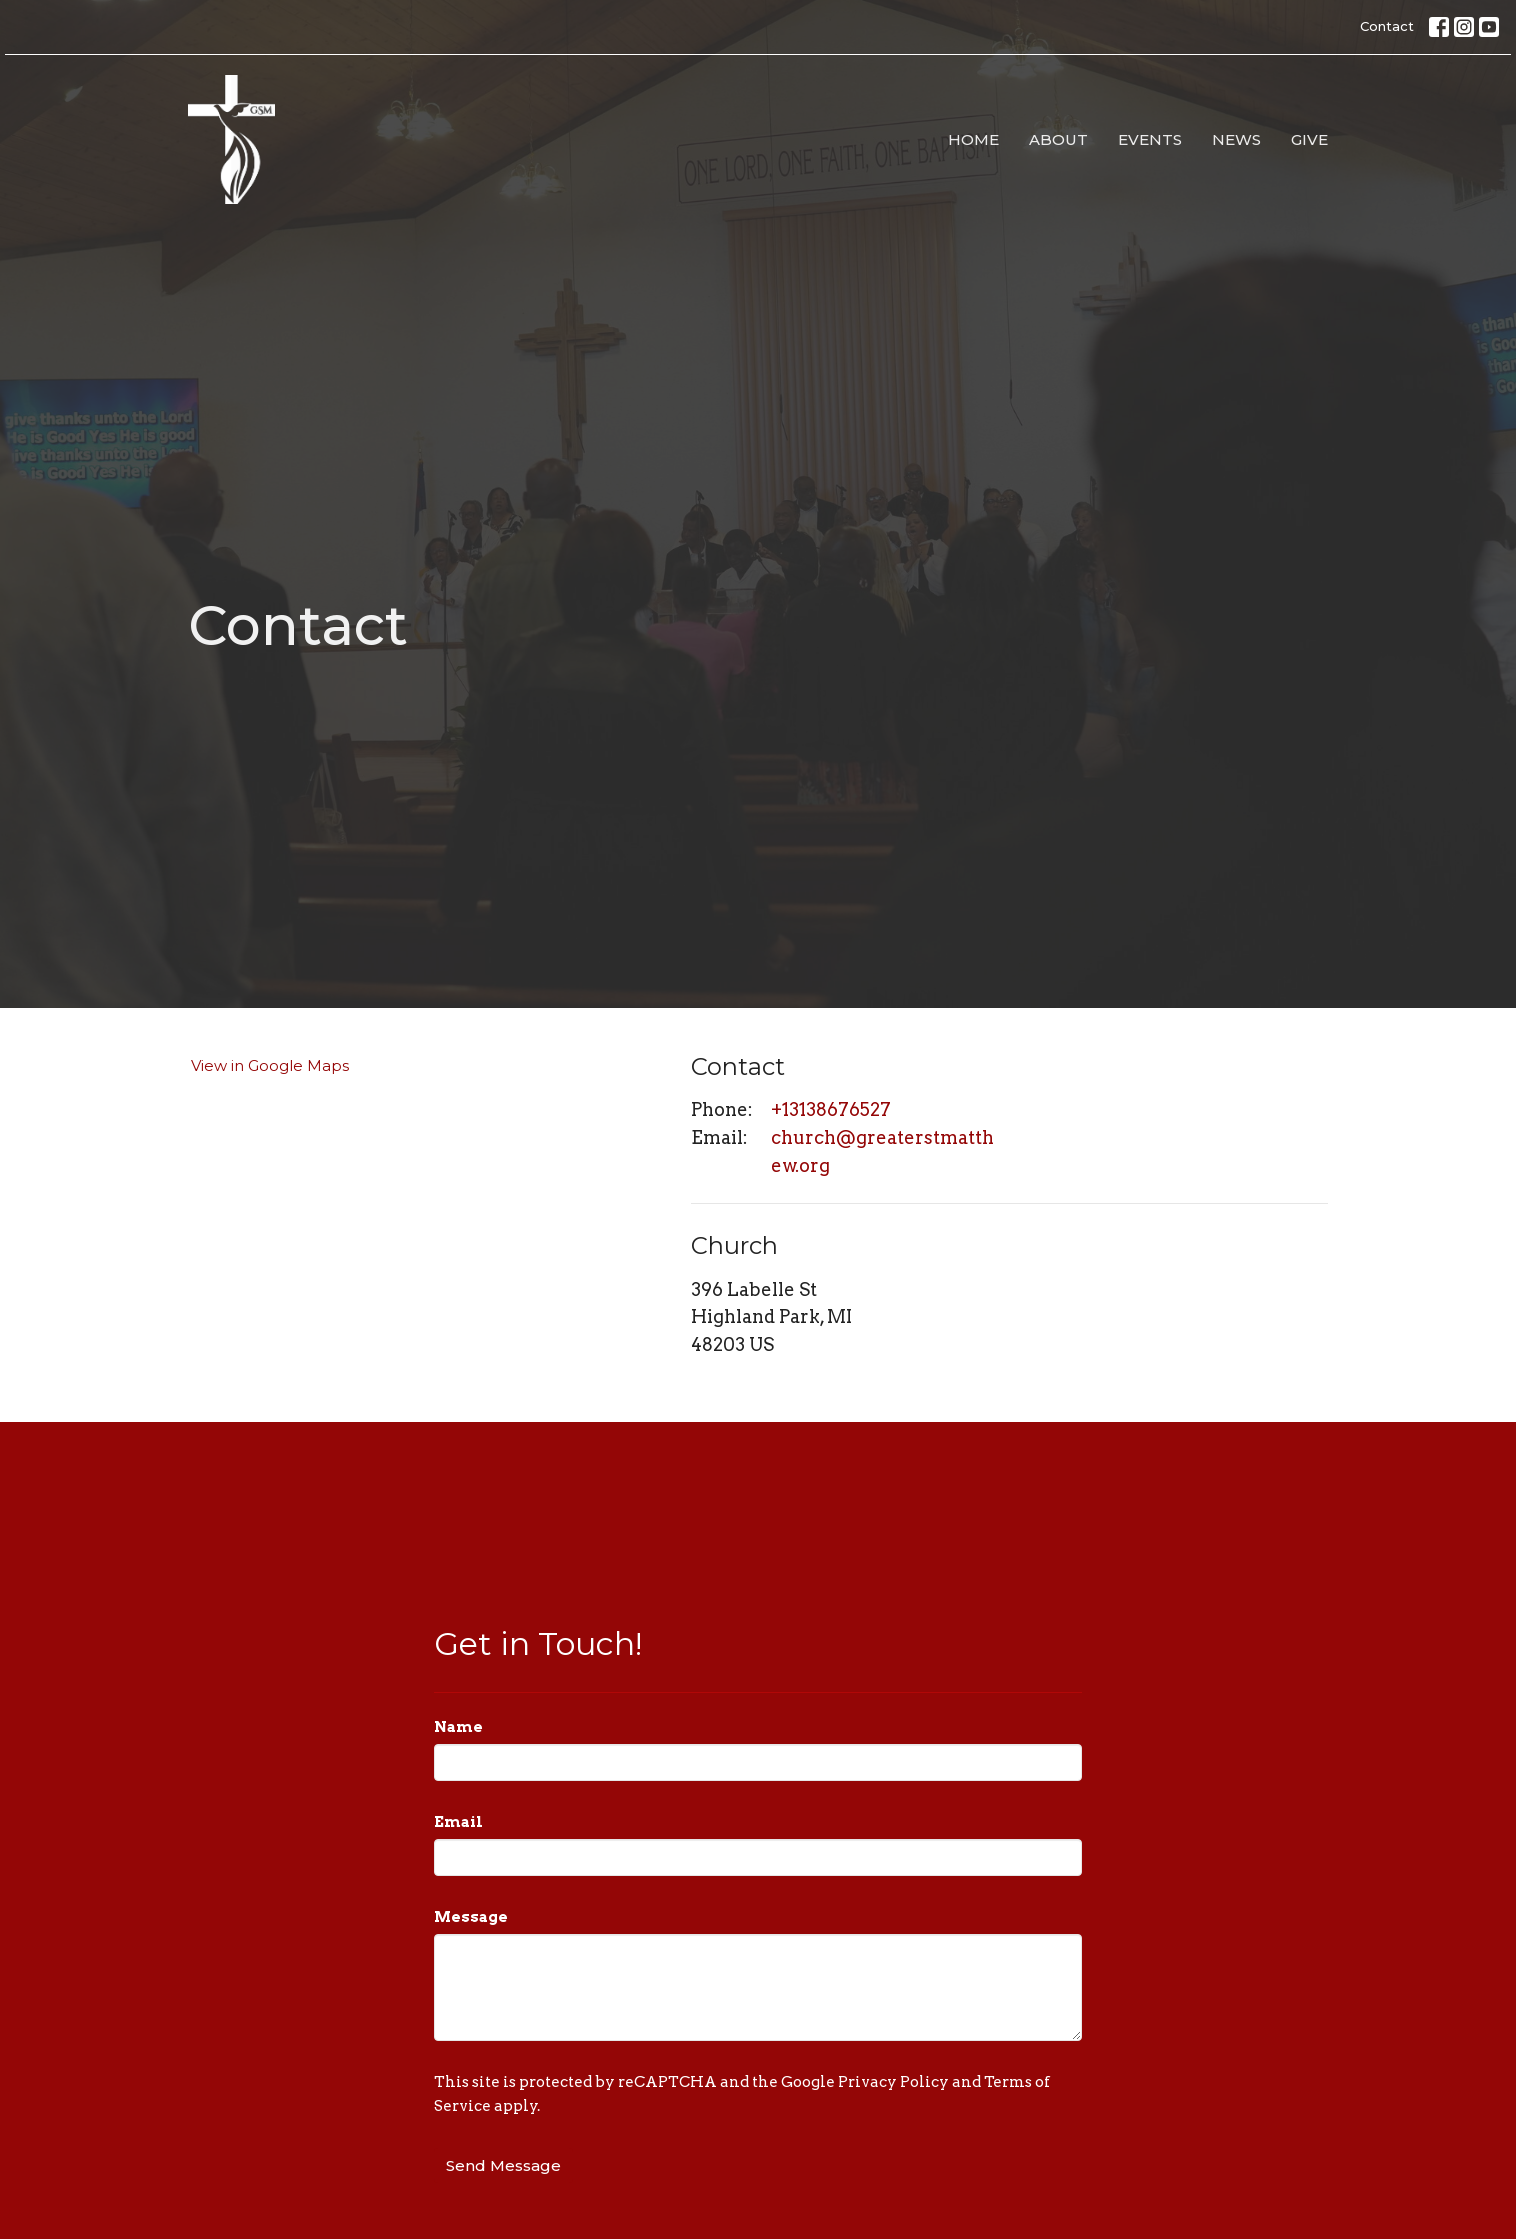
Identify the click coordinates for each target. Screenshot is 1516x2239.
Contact (1387, 26)
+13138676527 (831, 1109)
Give (1309, 139)
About (1058, 139)
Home (973, 139)
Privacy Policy (893, 2082)
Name (458, 1727)
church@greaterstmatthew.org (882, 1151)
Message (471, 1917)
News (1236, 139)
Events (1150, 139)
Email (458, 1822)
